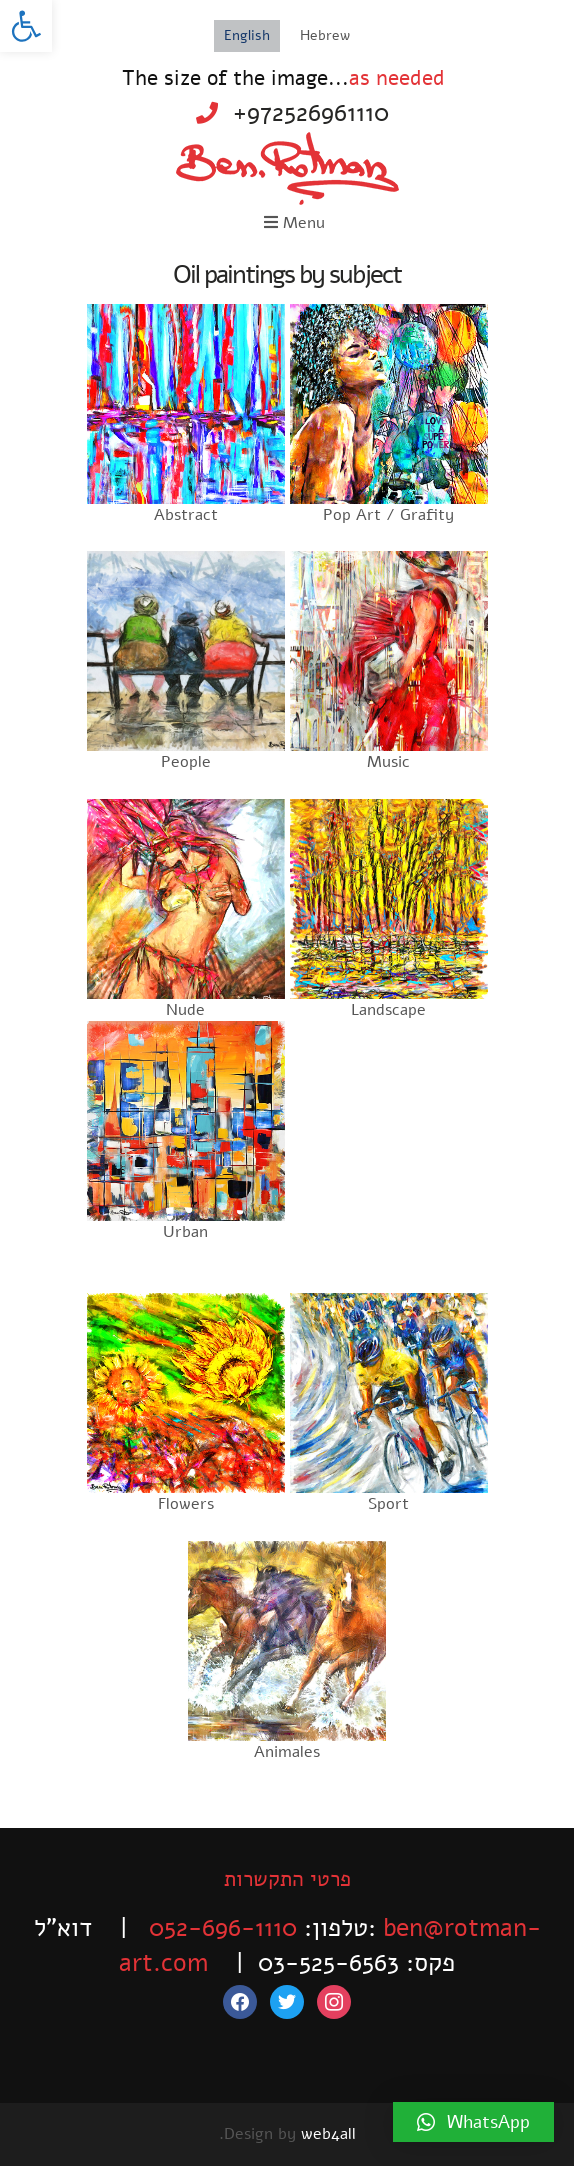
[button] (26, 26)
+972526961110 (311, 113)
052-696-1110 (223, 1928)
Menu (294, 223)
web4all (328, 2134)
